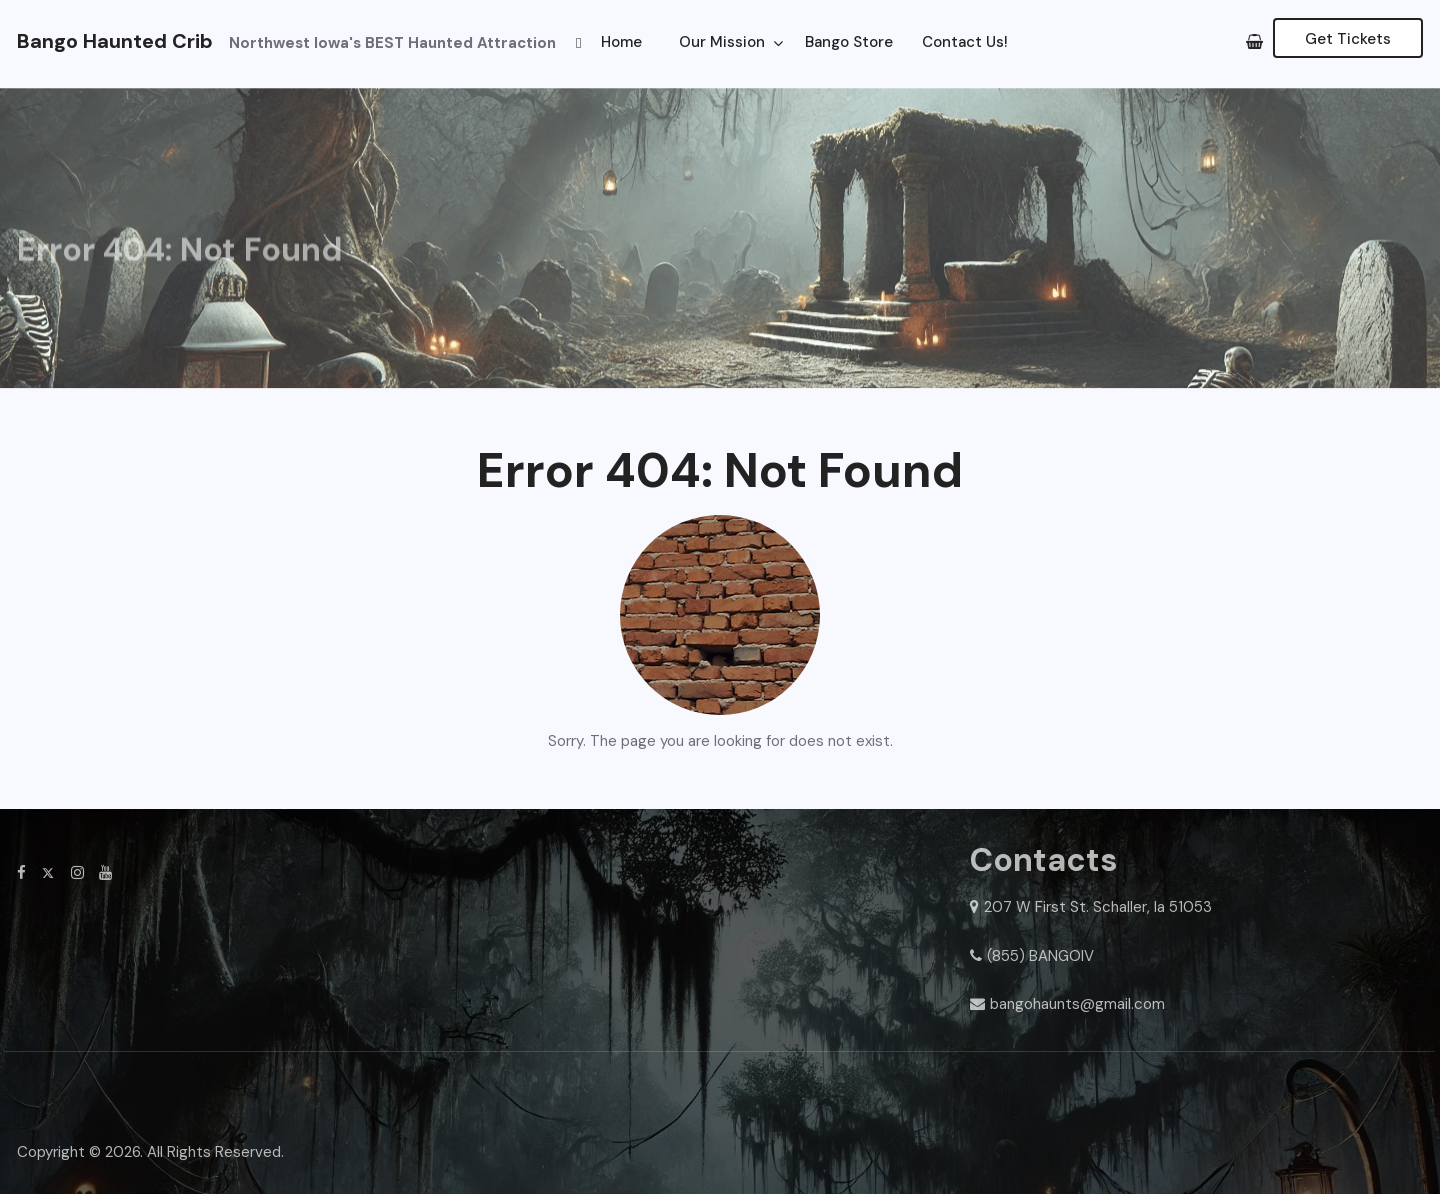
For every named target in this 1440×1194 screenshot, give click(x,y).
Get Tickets (1348, 39)
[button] (578, 41)
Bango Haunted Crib (115, 41)
